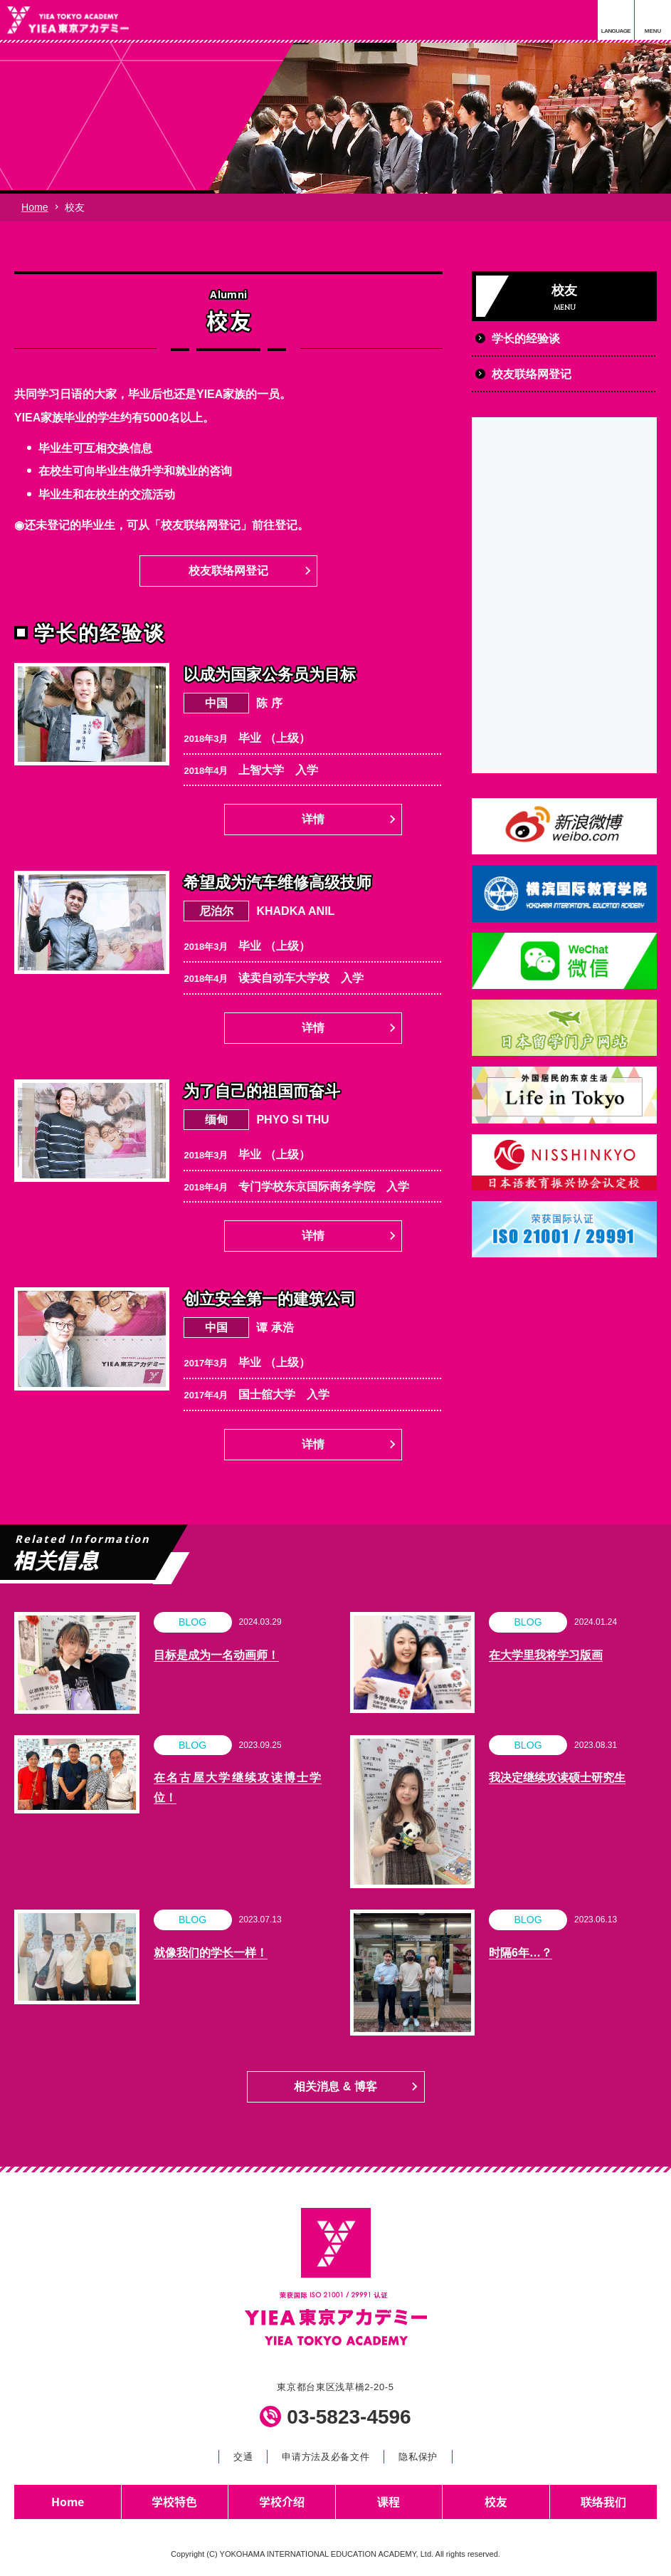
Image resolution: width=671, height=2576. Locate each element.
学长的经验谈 (526, 339)
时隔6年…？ (520, 1953)
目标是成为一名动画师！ (216, 1655)
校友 (496, 2501)
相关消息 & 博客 (335, 2086)
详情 (313, 819)
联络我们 (603, 2501)
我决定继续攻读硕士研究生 (557, 1777)
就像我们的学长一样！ (211, 1953)
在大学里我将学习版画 (546, 1655)
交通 (243, 2456)
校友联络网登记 (228, 571)
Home (34, 207)
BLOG (192, 1622)
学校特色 (174, 2501)
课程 (388, 2501)
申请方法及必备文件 (325, 2456)
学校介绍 (282, 2501)
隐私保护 (418, 2456)
